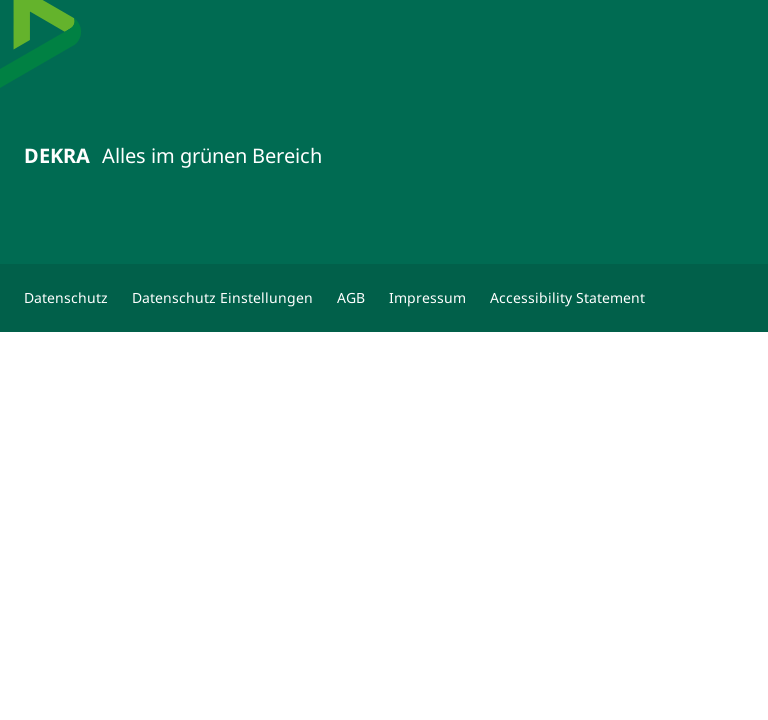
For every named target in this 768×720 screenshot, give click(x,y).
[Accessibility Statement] (567, 298)
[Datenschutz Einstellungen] (222, 298)
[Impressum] (427, 298)
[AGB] (351, 298)
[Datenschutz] (66, 298)
